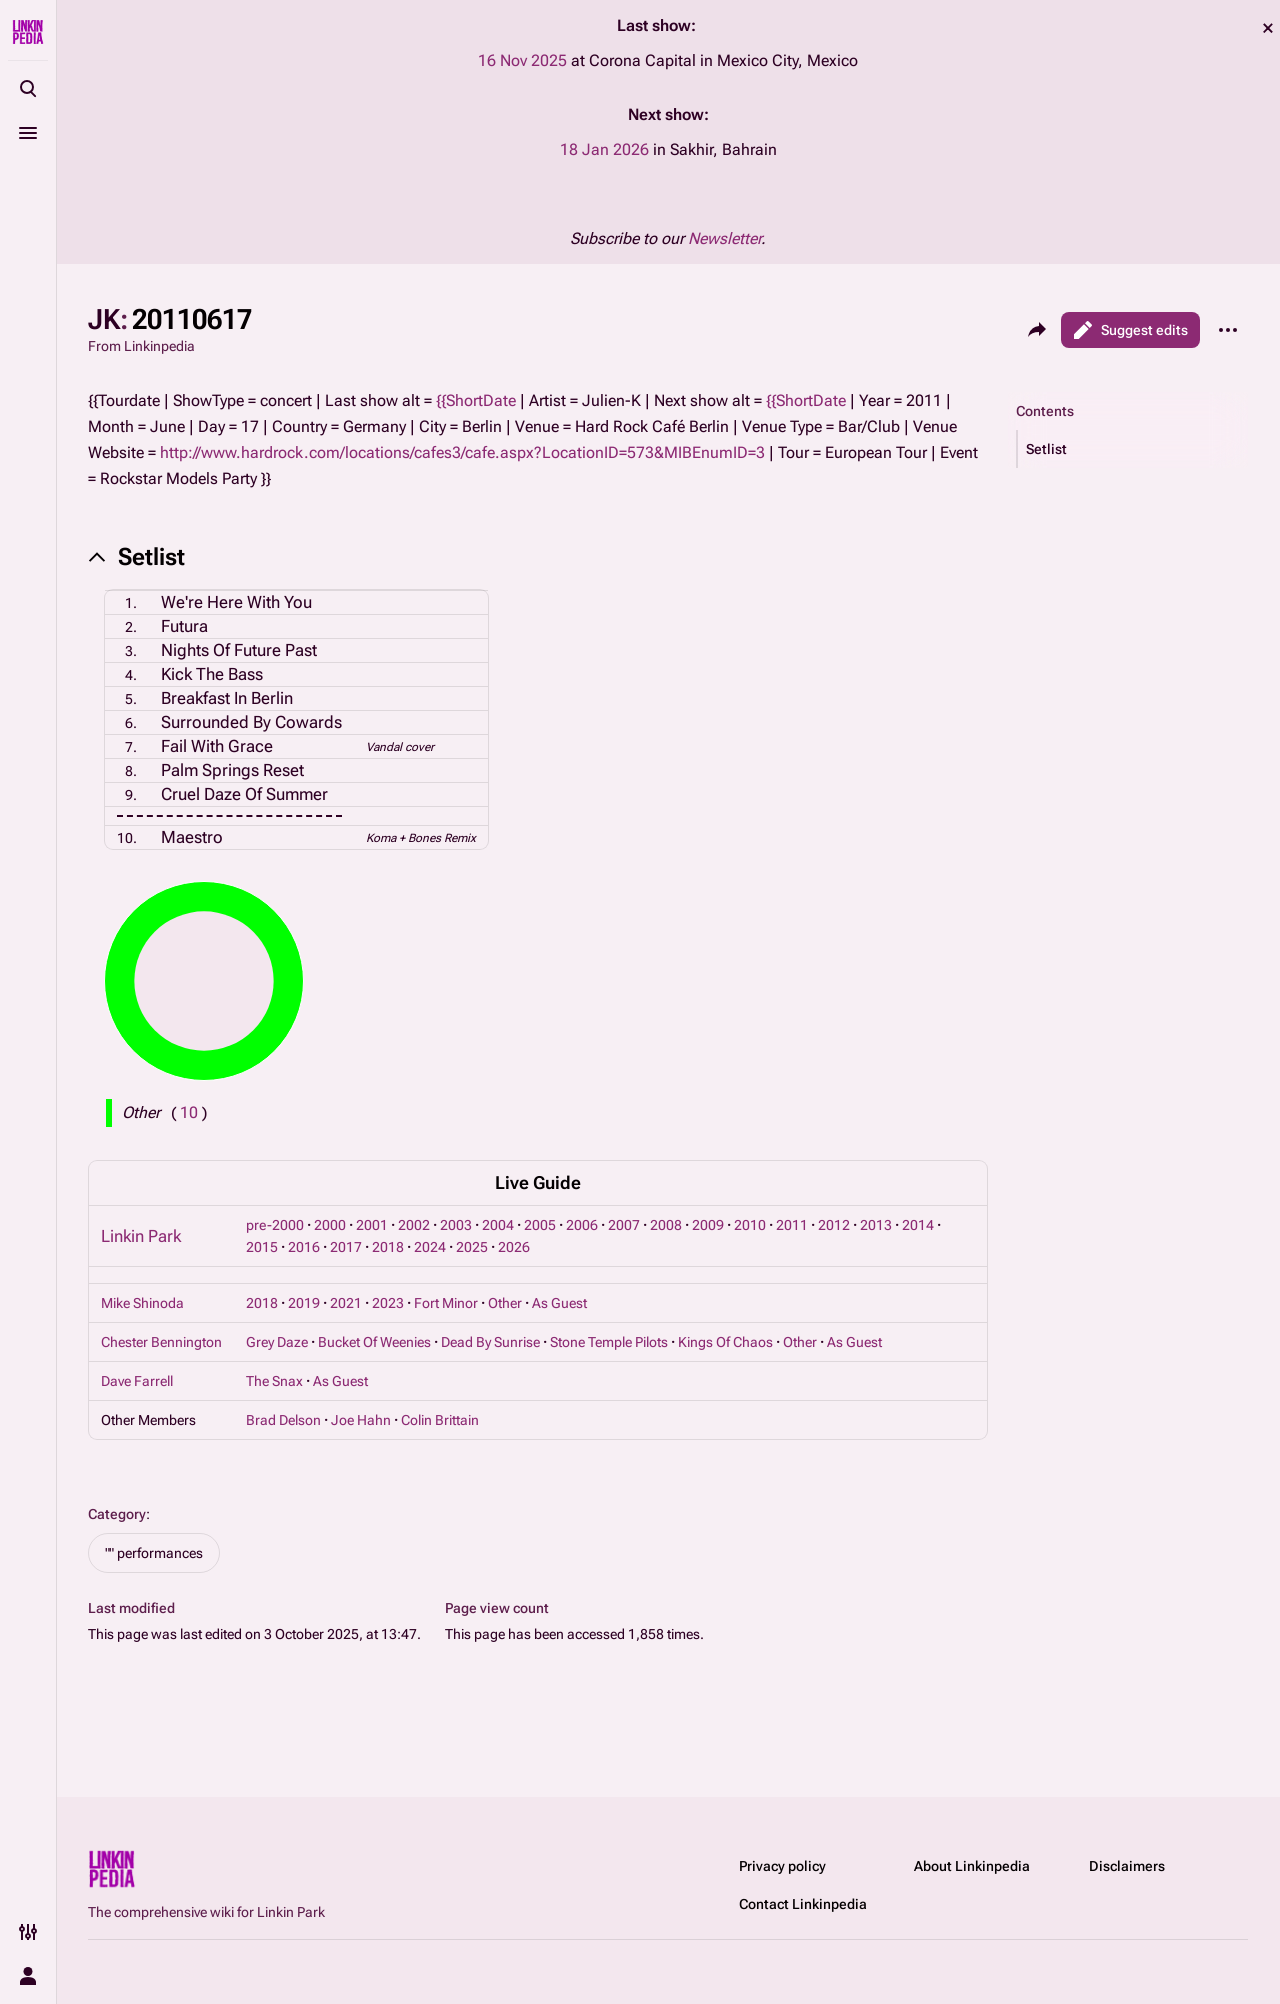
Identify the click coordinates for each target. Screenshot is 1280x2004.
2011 (792, 1225)
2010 (750, 1225)
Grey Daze (277, 1342)
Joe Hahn (361, 1420)
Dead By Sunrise (490, 1342)
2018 (388, 1247)
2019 (304, 1303)
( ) (189, 1112)
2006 (582, 1225)
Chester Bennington (161, 1342)
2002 (414, 1225)
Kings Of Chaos (725, 1342)
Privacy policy (782, 1866)
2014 (918, 1225)
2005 (540, 1225)
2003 (456, 1225)
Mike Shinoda (142, 1303)
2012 (834, 1225)
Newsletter (724, 238)
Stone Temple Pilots (609, 1342)
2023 (388, 1303)
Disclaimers (1127, 1866)
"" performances (154, 1553)
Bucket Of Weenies (374, 1342)
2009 (708, 1225)
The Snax (274, 1381)
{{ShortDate (476, 400)
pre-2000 (275, 1225)
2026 (514, 1247)
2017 (346, 1247)
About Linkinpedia (972, 1866)
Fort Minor (446, 1303)
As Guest (559, 1303)
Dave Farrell (137, 1381)
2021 (346, 1303)
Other (505, 1303)
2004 (498, 1225)
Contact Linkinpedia (803, 1904)
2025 (472, 1247)
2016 (304, 1247)
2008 (666, 1225)
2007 (624, 1225)
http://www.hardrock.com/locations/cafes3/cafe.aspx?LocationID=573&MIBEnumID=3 (462, 452)
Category (117, 1514)
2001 (372, 1225)
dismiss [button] (1268, 28)
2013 (876, 1225)
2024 (430, 1247)
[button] (1133, 449)
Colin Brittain (440, 1420)
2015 (262, 1247)
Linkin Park (141, 1236)
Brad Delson (283, 1420)
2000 (330, 1225)
